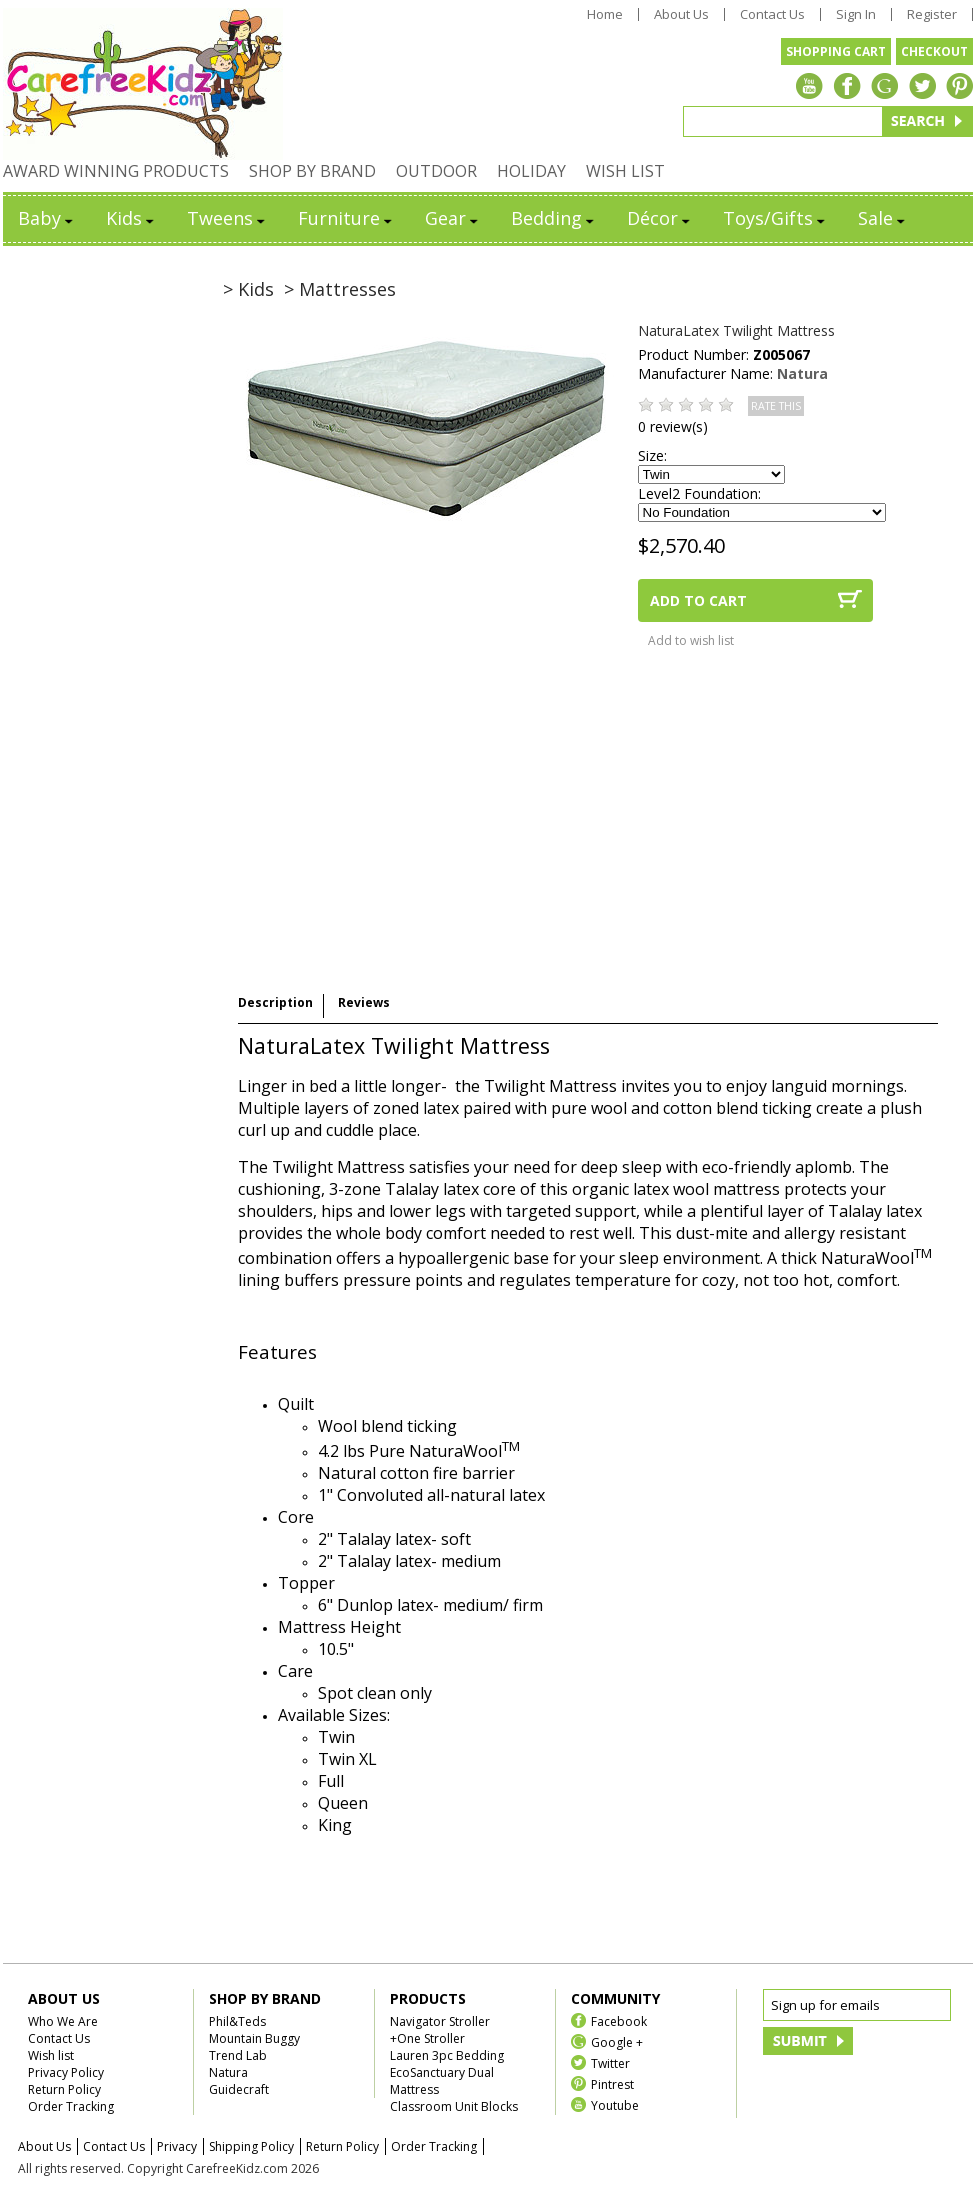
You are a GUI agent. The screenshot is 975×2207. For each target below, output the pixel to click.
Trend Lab (238, 2055)
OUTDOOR (436, 171)
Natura (802, 373)
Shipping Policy (251, 2146)
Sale (883, 218)
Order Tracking (71, 2106)
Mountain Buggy (254, 2038)
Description (275, 1002)
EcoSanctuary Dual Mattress (442, 2081)
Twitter (610, 2062)
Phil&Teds (237, 2021)
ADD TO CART (698, 600)
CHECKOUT (934, 51)
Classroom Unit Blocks (454, 2106)
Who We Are (63, 2021)
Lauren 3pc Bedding (447, 2055)
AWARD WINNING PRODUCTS (116, 171)
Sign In (856, 14)
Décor (660, 218)
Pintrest (612, 2083)
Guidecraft (239, 2089)
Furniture (346, 218)
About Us (681, 14)
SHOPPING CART (836, 51)
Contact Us (772, 14)
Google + (617, 2041)
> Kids (248, 289)
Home (605, 14)
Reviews (364, 1002)
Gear (453, 218)
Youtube (615, 2104)
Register (932, 14)
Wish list (51, 2055)
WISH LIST (625, 171)
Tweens (227, 218)
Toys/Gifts (775, 218)
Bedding (554, 218)
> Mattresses (340, 289)
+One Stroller (427, 2038)
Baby (47, 218)
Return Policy (64, 2089)
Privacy (177, 2146)
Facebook (619, 2020)
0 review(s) (673, 426)
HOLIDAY (531, 171)
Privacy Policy (66, 2072)
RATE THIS (776, 406)
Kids (131, 218)
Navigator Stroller (440, 2021)
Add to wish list (691, 640)
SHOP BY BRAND (312, 171)
